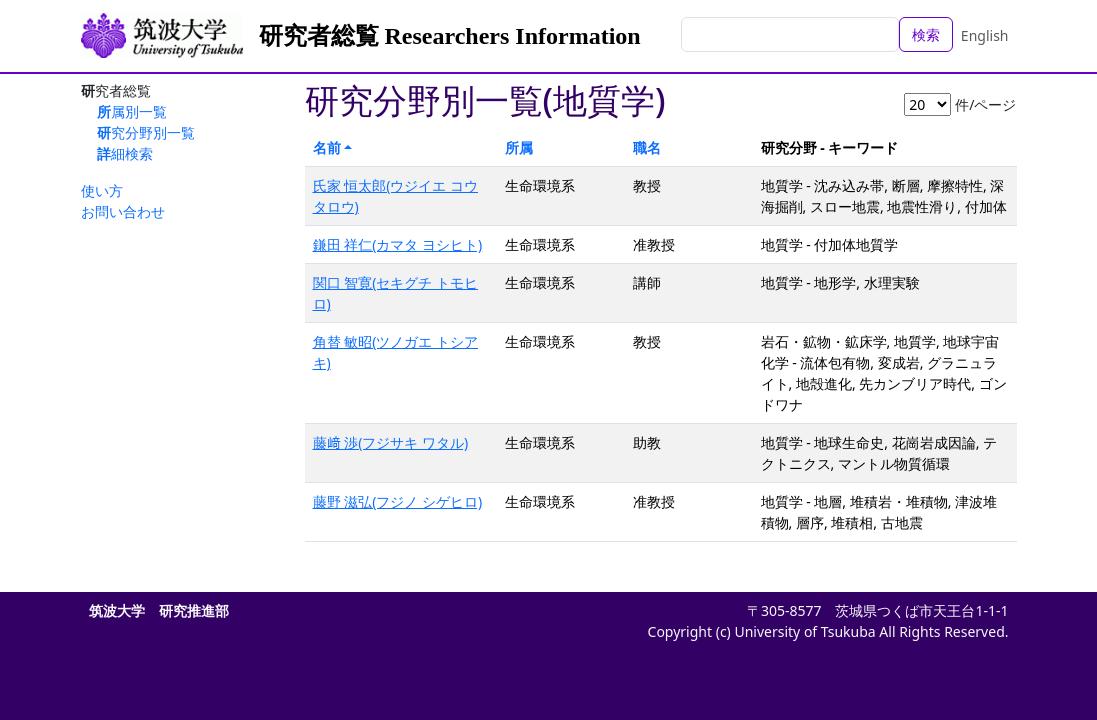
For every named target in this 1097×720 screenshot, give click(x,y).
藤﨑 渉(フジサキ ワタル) (391, 442)
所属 (519, 147)
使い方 (102, 190)
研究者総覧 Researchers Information (450, 36)
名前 (327, 147)
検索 (926, 34)
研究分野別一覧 (146, 132)
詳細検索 (125, 153)
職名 (647, 147)
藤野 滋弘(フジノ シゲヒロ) (398, 501)
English (985, 35)
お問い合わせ (123, 211)
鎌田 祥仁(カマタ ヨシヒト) (398, 244)
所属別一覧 (132, 111)
